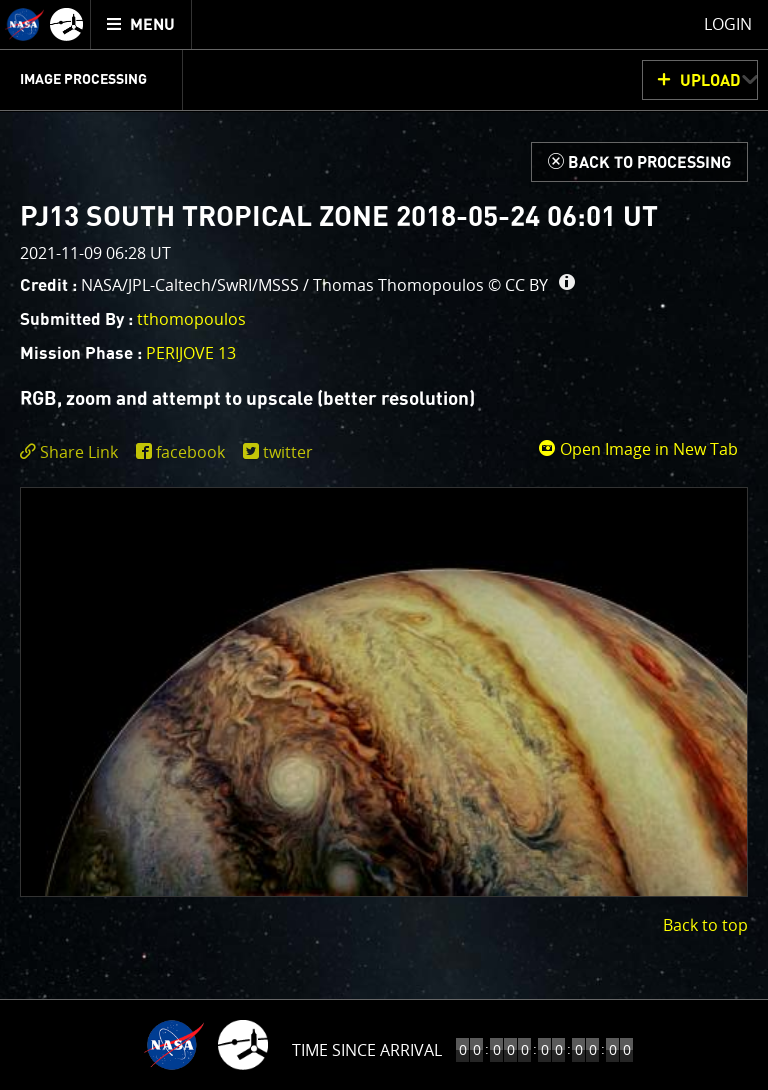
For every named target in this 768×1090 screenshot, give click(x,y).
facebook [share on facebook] (190, 452)
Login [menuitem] (728, 24)
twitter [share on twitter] (288, 452)
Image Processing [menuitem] (83, 80)
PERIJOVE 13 (191, 353)
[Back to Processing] (639, 162)
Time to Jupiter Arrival (367, 1050)
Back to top (705, 925)
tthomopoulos (191, 319)
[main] (384, 545)
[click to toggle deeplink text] (73, 452)
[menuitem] (141, 24)
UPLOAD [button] (710, 81)
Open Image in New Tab (638, 449)
